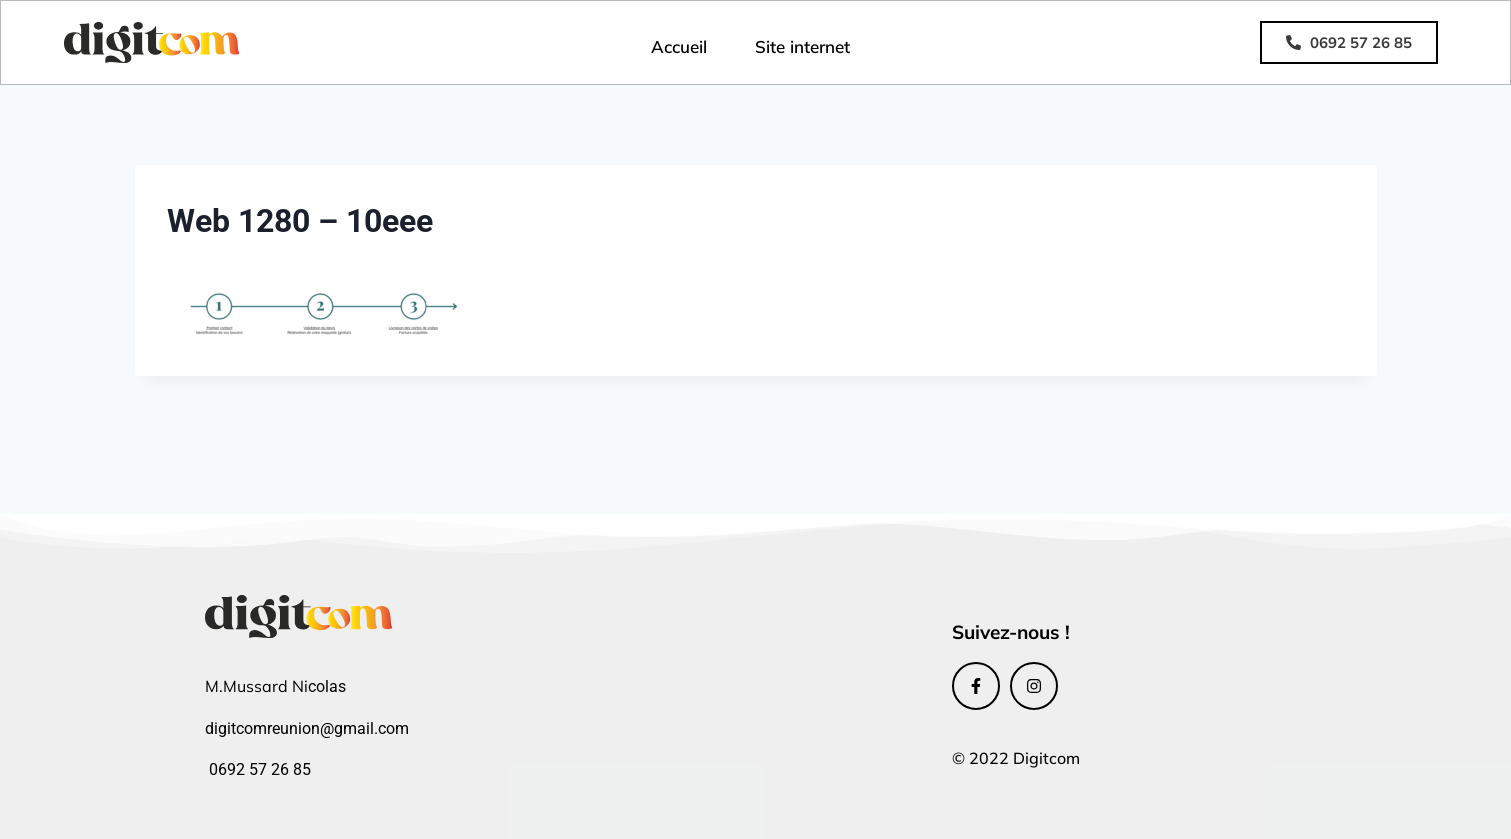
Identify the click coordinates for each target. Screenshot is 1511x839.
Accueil (679, 46)
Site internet (802, 46)
